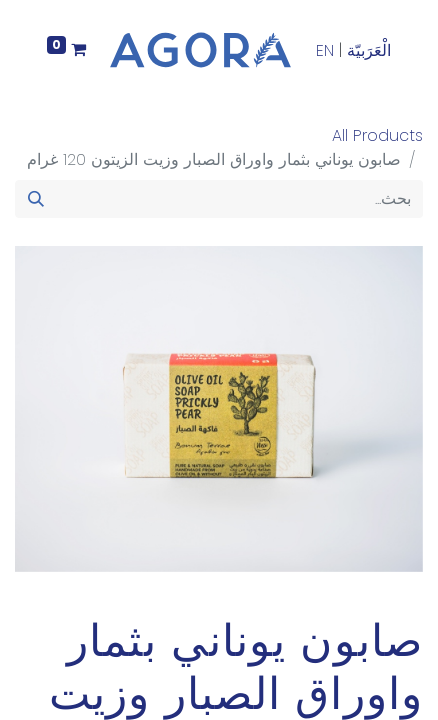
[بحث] (36, 199)
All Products (377, 135)
